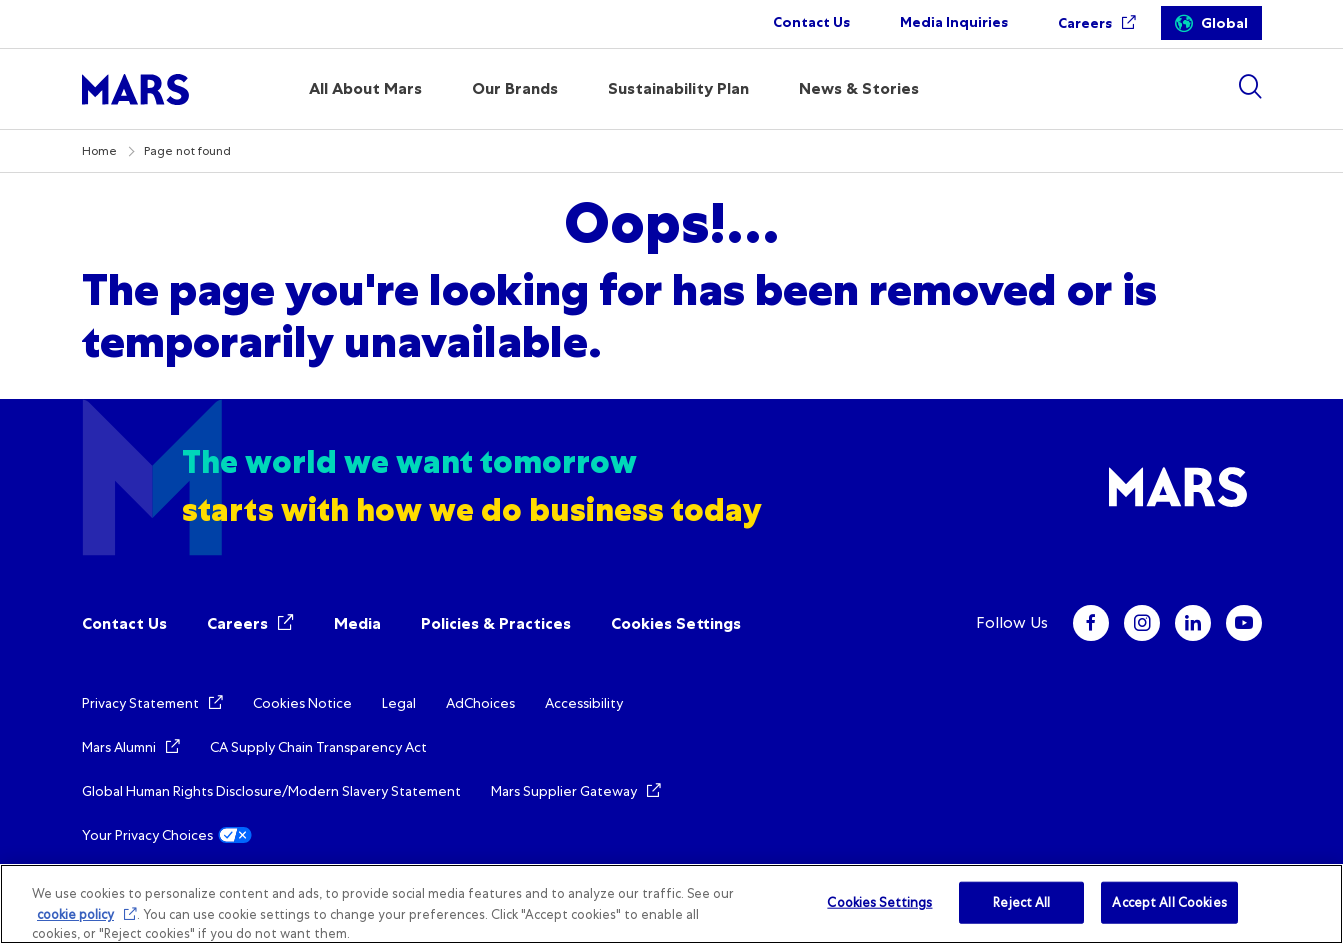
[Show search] (1250, 86)
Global (1224, 23)
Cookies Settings (676, 623)
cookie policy (75, 914)
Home (99, 151)
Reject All (1021, 902)
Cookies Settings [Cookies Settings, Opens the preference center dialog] (879, 902)
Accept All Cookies (1169, 902)
